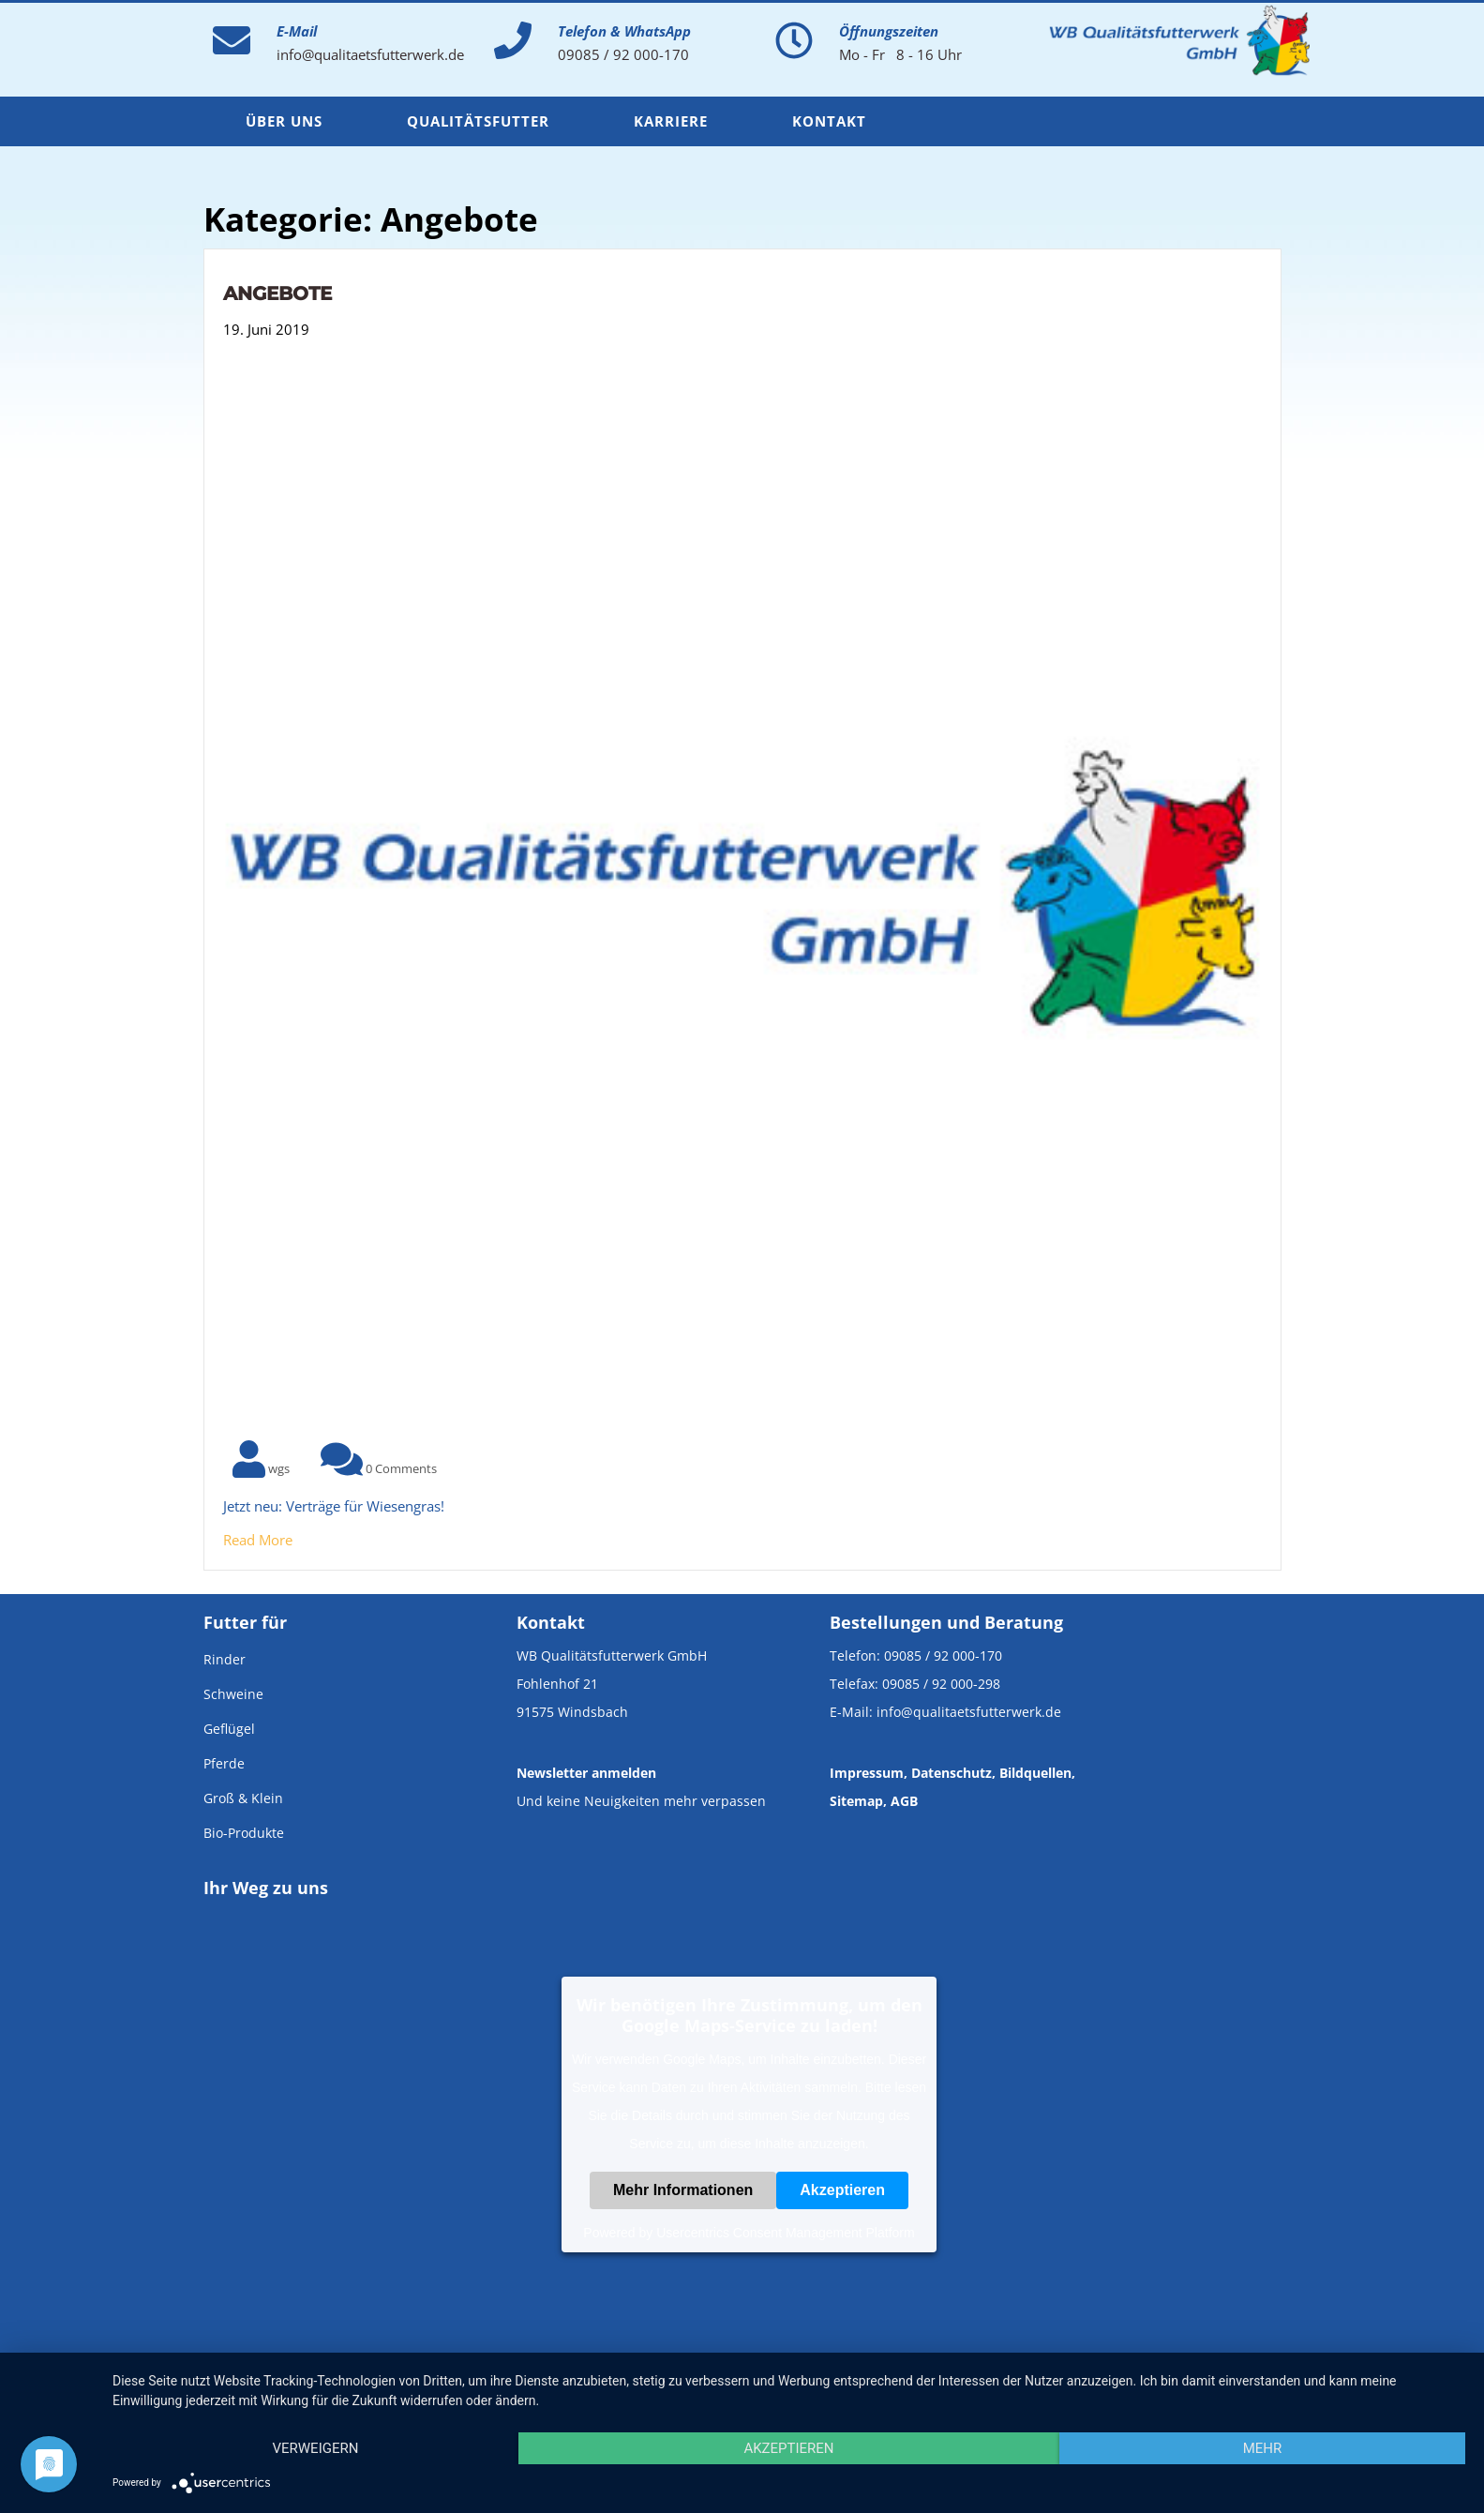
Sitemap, (858, 1801)
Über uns (284, 121)
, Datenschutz (948, 1773)
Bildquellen (1035, 1773)
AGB (904, 1801)
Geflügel (229, 1729)
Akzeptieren (842, 2190)
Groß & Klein (243, 1798)
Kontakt (829, 121)
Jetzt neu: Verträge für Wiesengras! (333, 1506)
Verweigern (315, 2448)
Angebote (277, 293)
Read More (257, 1539)
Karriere (671, 121)
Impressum (867, 1773)
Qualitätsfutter (478, 121)
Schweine (233, 1694)
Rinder (224, 1659)
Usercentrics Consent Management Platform (785, 2232)
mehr (1262, 2448)
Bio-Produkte (243, 1833)
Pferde (224, 1763)
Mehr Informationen (683, 2190)
